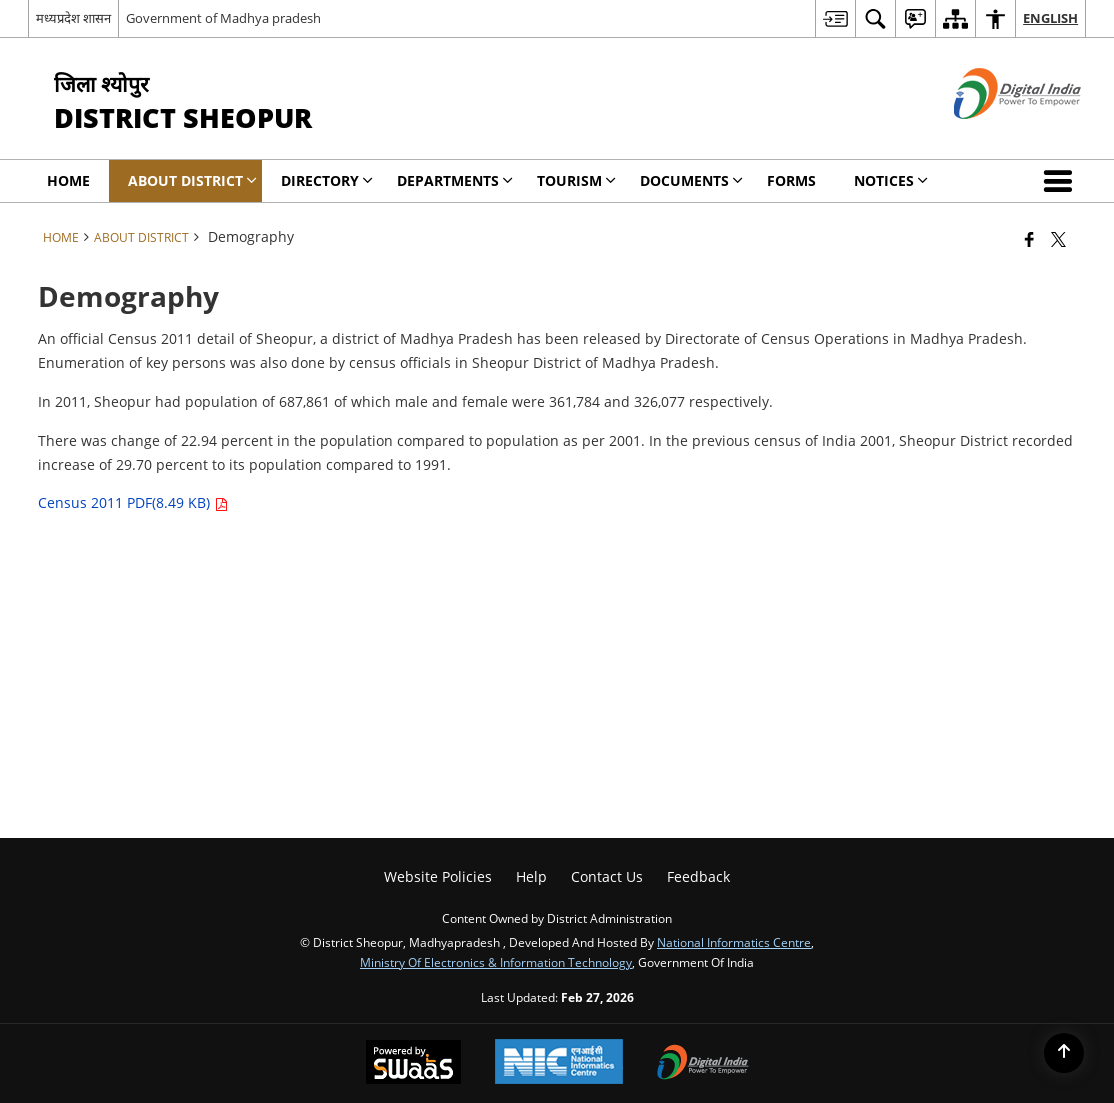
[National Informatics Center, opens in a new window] (559, 1063)
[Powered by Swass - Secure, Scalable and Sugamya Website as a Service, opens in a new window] (413, 1064)
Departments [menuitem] (455, 180)
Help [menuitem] (531, 876)
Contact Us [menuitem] (607, 876)
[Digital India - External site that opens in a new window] (992, 135)
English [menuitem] (1050, 18)
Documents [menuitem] (691, 180)
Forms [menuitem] (791, 180)
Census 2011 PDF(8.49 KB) (133, 502)
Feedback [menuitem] (698, 876)
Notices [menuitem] (891, 180)
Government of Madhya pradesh (223, 18)
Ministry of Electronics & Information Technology (496, 962)
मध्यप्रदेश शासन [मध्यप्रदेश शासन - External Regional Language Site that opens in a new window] (73, 18)
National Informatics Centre (734, 942)
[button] (1062, 181)
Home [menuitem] (68, 180)
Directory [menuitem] (327, 180)
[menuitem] (835, 18)
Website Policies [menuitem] (438, 876)
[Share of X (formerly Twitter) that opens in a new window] (1058, 239)
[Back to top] (1064, 1053)
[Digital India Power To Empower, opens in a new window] (703, 1064)
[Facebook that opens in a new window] (1029, 239)
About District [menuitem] (192, 180)
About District (141, 237)
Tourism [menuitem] (576, 180)
